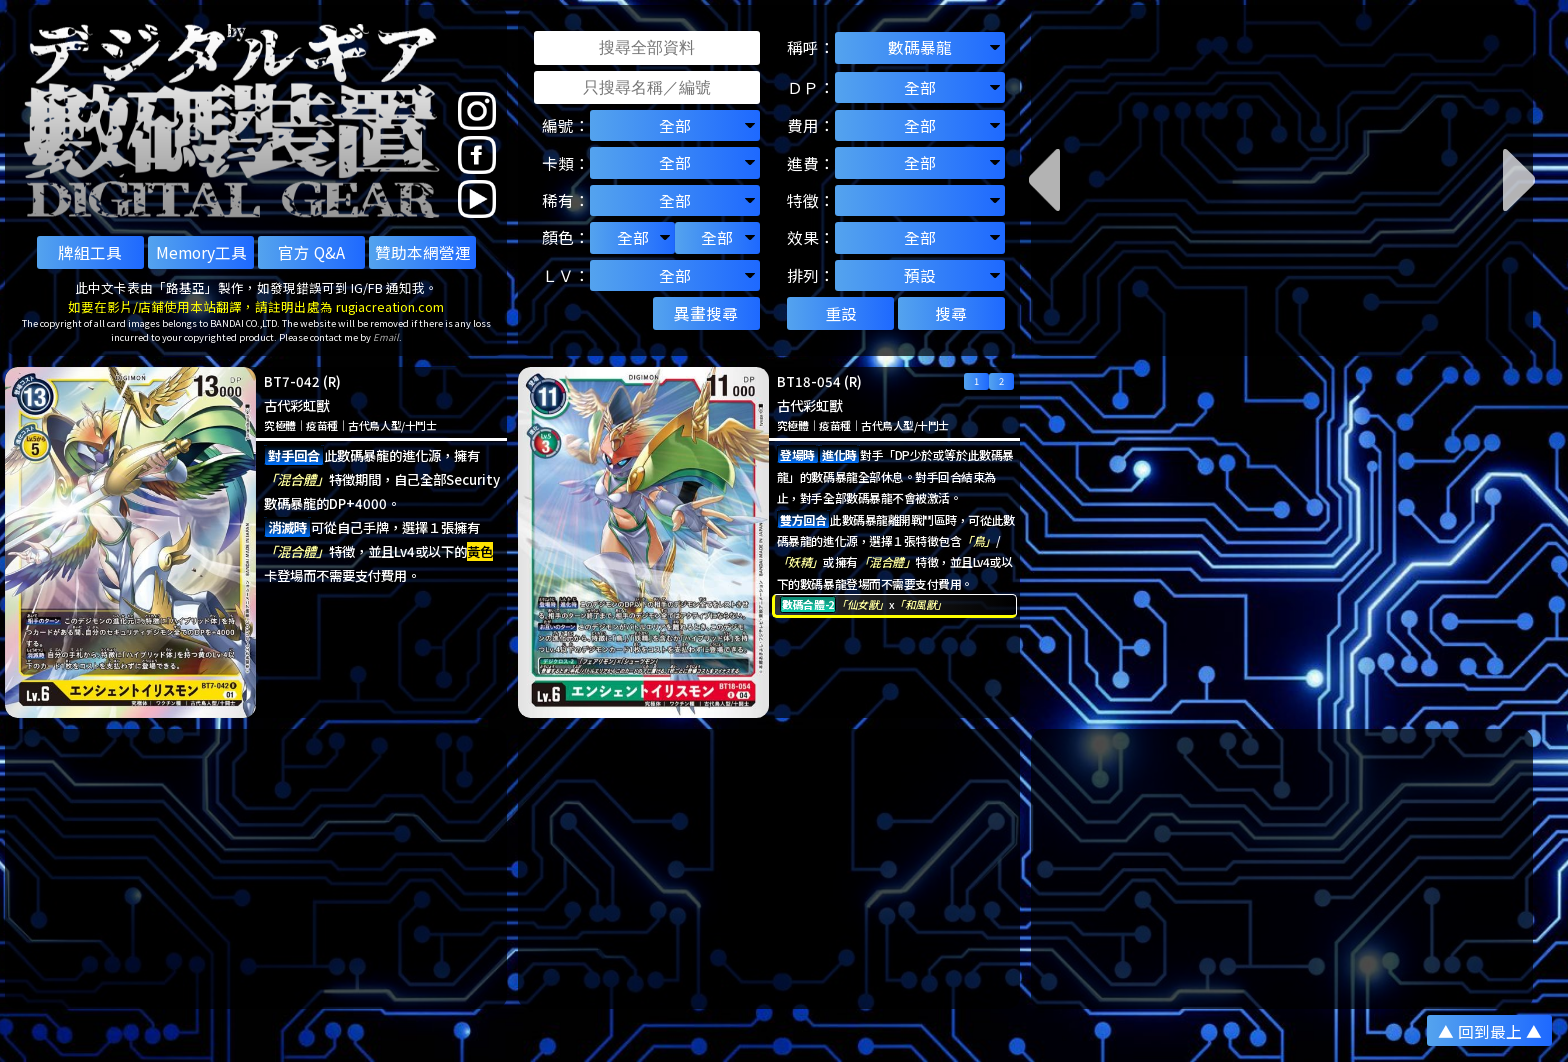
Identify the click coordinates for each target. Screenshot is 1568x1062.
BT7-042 (292, 381)
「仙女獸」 (862, 604)
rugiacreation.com (390, 306)
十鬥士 (421, 425)
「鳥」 (978, 540)
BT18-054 (809, 381)
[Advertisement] (256, 869)
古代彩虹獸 (296, 405)
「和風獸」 (920, 604)
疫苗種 (322, 425)
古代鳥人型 (374, 425)
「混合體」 (296, 479)
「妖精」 (800, 561)
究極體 (280, 425)
